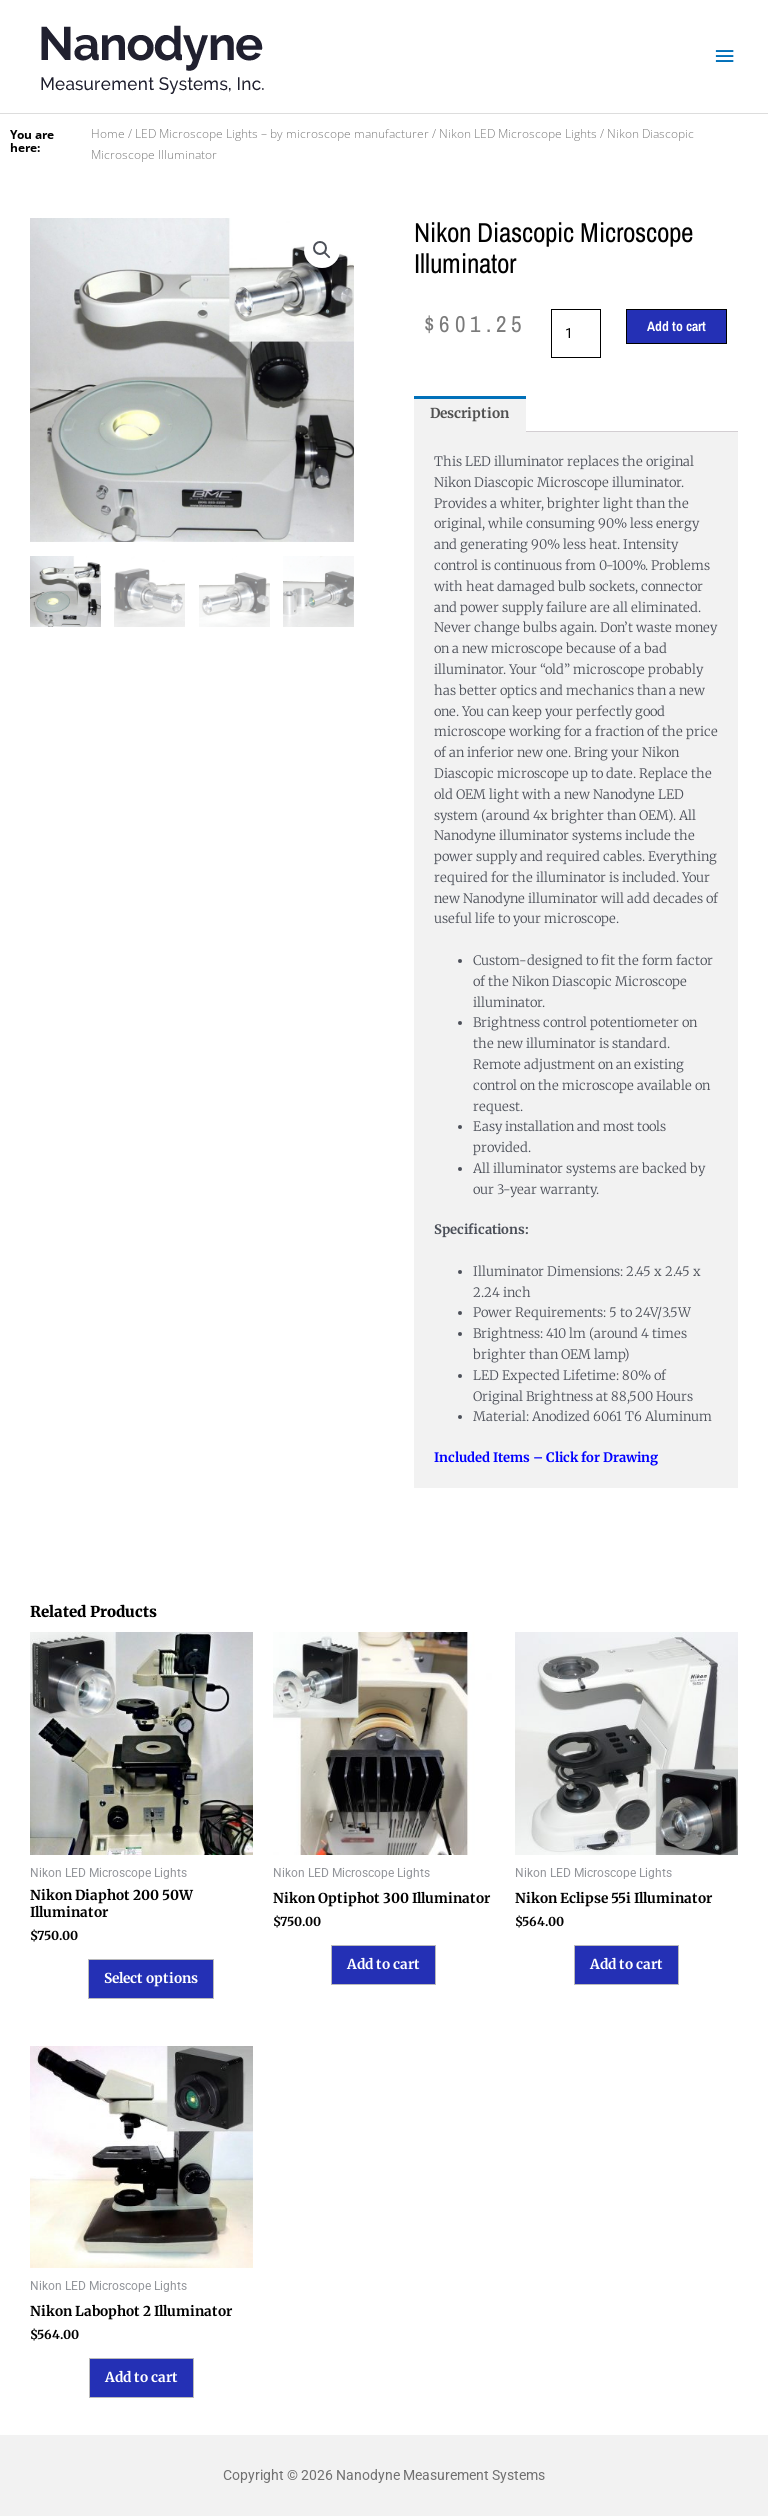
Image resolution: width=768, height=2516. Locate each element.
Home (108, 133)
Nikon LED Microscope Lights (518, 133)
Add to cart (676, 326)
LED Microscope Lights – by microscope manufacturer (282, 133)
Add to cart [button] (383, 1964)
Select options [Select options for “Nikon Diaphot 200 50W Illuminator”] (151, 1978)
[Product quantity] (576, 333)
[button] (322, 250)
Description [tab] (469, 413)
